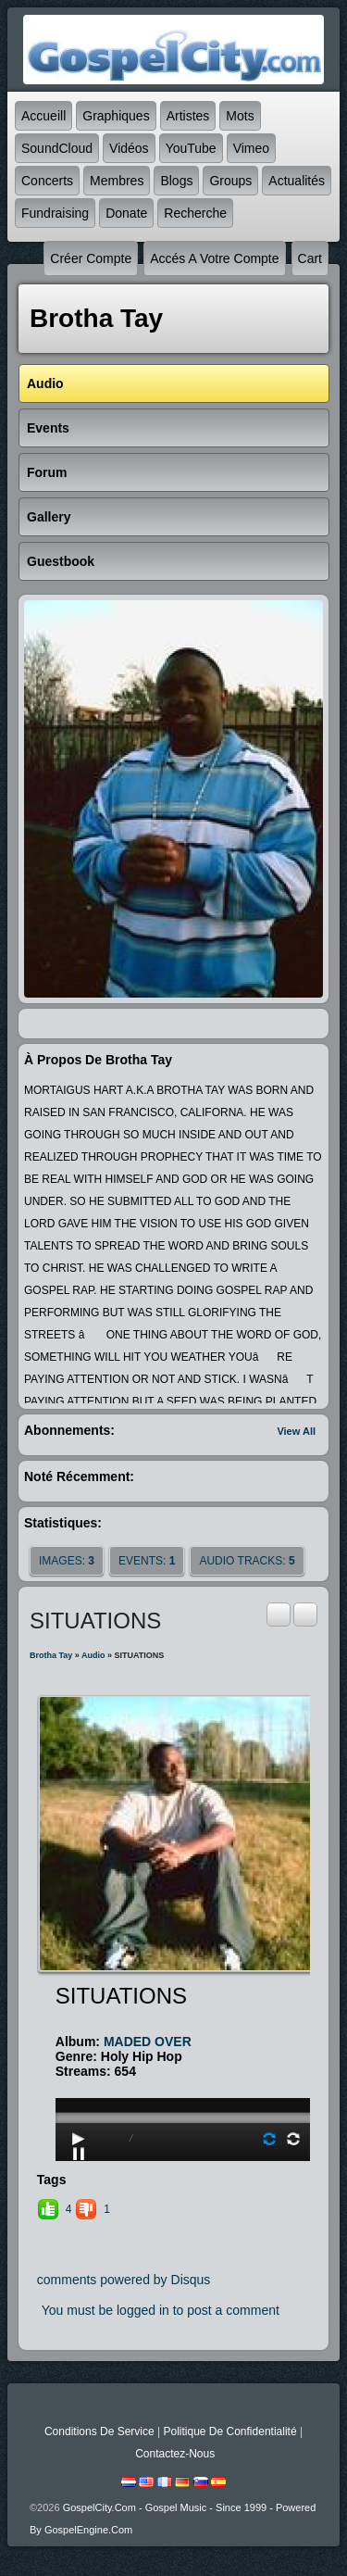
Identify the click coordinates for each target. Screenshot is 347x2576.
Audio (93, 1655)
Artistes (188, 115)
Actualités (296, 180)
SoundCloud (57, 148)
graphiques (115, 115)
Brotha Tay (51, 1655)
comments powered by (124, 2279)
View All (296, 1431)
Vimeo (251, 148)
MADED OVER (148, 2041)
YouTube (191, 148)
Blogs (176, 180)
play (185, 2065)
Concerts (47, 180)
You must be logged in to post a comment (160, 2310)
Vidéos (129, 148)
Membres (116, 180)
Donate (126, 213)
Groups (230, 180)
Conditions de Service (99, 2431)
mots (240, 115)
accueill (43, 115)
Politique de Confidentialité (229, 2431)
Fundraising (55, 213)
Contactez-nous (175, 2453)
